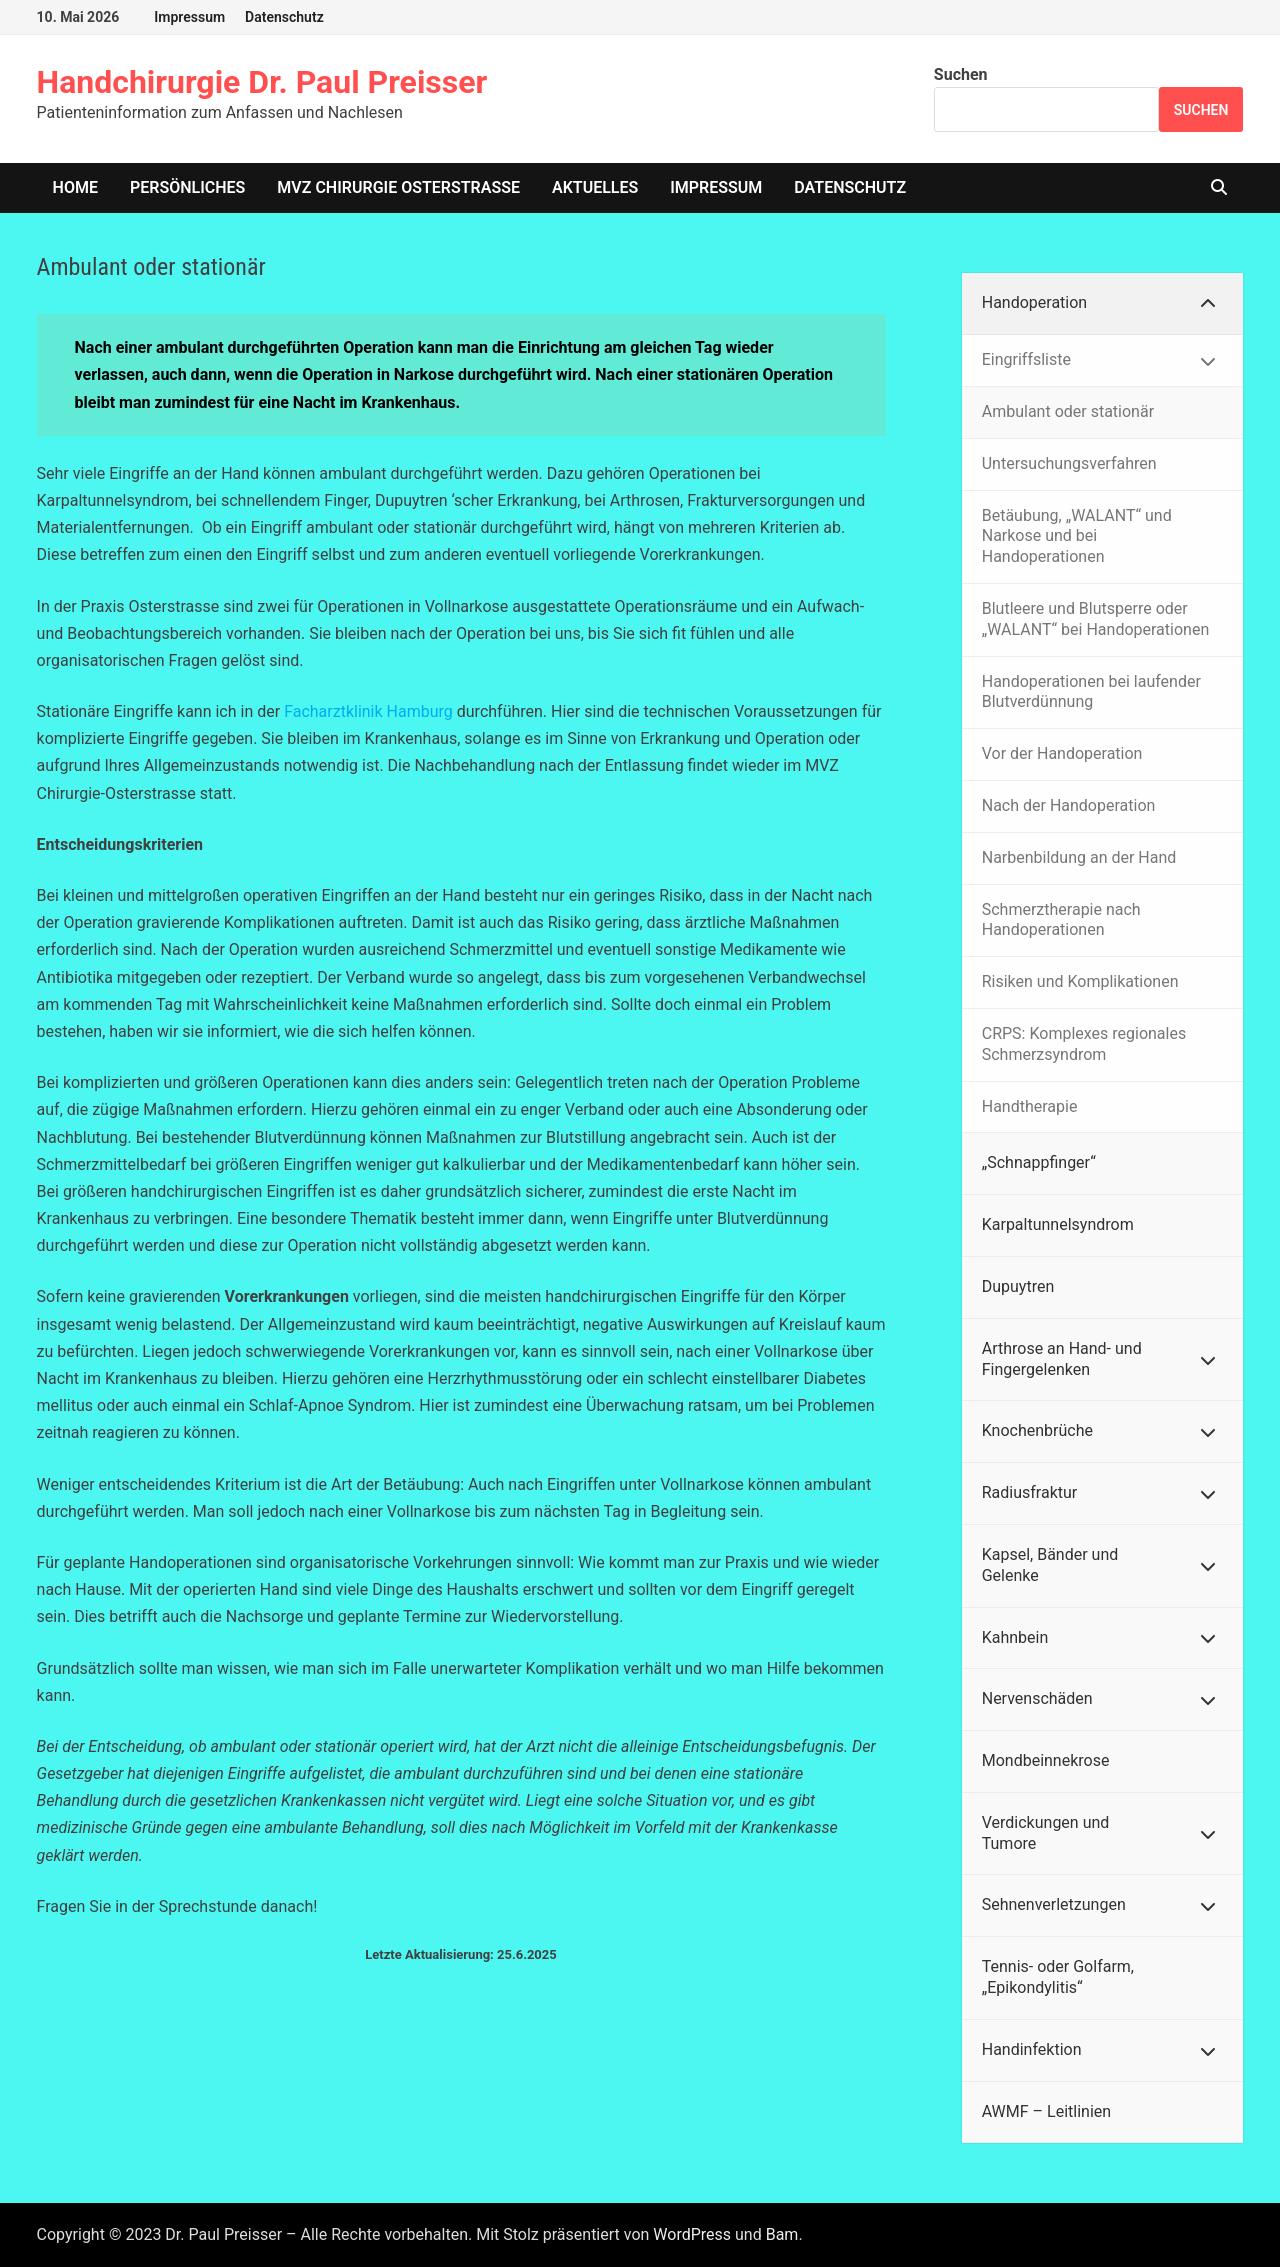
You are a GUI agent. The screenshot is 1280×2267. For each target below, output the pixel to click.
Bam (782, 2234)
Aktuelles (595, 187)
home (75, 187)
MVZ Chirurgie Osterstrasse (398, 187)
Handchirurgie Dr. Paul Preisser (262, 82)
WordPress (692, 2234)
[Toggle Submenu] (1208, 303)
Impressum (189, 17)
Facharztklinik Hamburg (368, 711)
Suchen (961, 74)
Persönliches (187, 187)
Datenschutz (284, 17)
